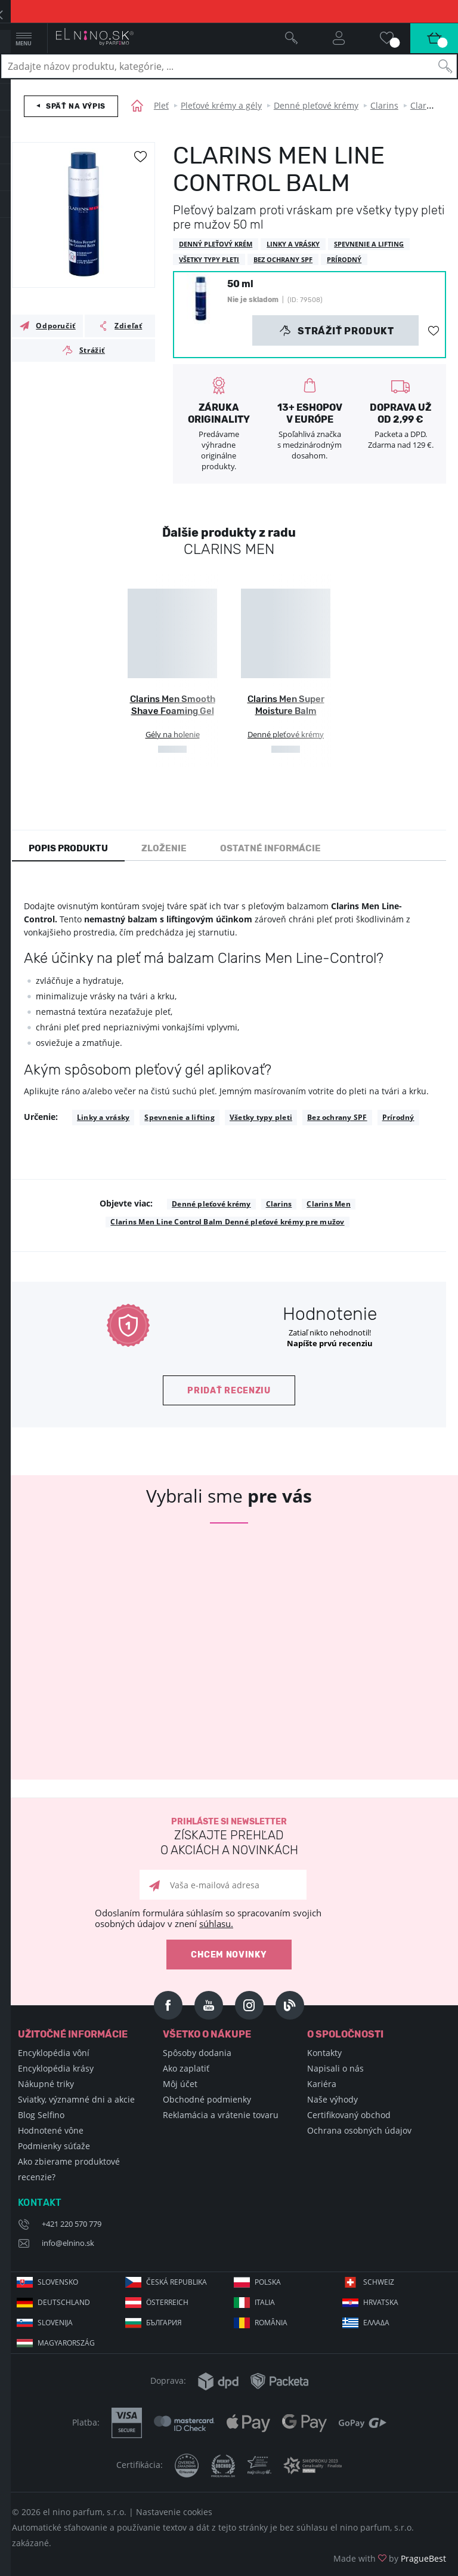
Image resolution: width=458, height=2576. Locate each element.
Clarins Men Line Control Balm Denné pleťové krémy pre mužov (227, 1222)
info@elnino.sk (68, 2243)
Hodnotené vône (50, 2130)
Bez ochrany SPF (337, 1117)
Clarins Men (329, 1204)
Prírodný (398, 1117)
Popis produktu (68, 848)
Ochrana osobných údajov (359, 2130)
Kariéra (321, 2083)
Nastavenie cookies (174, 2511)
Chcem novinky (229, 1955)
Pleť (161, 105)
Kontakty (324, 2052)
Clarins (384, 105)
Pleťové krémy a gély (221, 105)
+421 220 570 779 (71, 2223)
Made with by (389, 2558)
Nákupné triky (46, 2083)
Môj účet (180, 2083)
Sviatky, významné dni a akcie (76, 2099)
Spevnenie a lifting (179, 1117)
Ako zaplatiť (186, 2068)
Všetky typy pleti (261, 1117)
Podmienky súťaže (54, 2146)
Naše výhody (332, 2099)
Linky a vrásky (103, 1117)
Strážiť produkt (336, 331)
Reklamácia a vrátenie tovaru (220, 2114)
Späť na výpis (76, 106)
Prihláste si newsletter (229, 1837)
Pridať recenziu (229, 1391)
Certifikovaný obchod (349, 2114)
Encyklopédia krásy (56, 2068)
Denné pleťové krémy (316, 105)
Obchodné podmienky (207, 2099)
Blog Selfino (41, 2114)
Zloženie (164, 848)
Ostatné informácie (270, 848)
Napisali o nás (335, 2068)
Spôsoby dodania (197, 2052)
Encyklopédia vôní (53, 2052)
